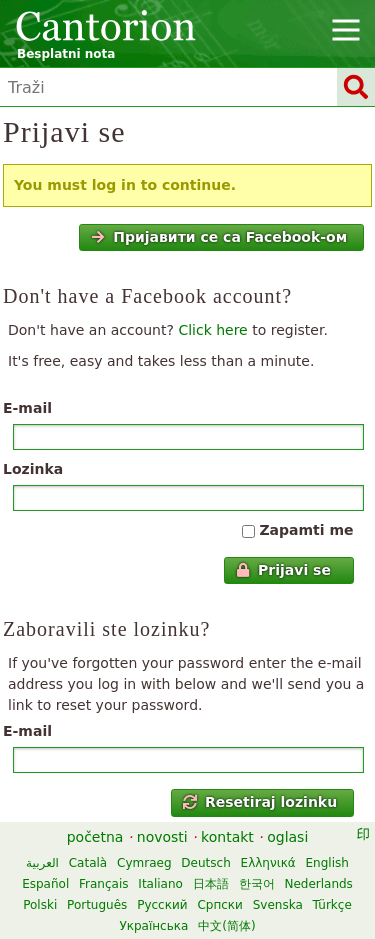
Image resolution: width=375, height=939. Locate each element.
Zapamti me (306, 530)
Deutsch (205, 863)
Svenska (278, 905)
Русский (162, 905)
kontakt (227, 837)
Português (97, 905)
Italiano (160, 884)
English (327, 863)
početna (95, 837)
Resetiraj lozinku (260, 802)
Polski (40, 905)
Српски (220, 905)
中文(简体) (226, 926)
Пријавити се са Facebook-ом (219, 237)
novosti (162, 837)
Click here (212, 330)
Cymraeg (144, 863)
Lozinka (33, 469)
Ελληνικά (268, 863)
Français (103, 884)
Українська (153, 926)
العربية (42, 863)
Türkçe (332, 905)
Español (45, 884)
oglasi (287, 837)
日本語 (211, 884)
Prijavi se (283, 570)
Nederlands (318, 884)
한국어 (257, 884)
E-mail (27, 408)
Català (88, 863)
